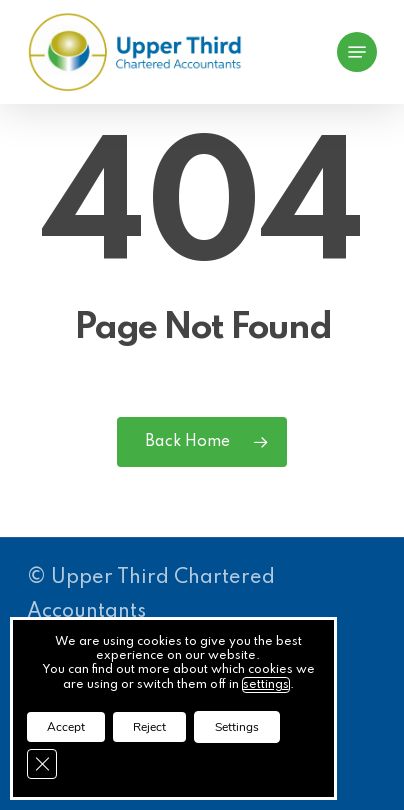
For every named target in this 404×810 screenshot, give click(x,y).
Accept (66, 727)
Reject (149, 727)
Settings (237, 727)
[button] (357, 52)
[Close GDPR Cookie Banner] (42, 764)
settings (266, 685)
